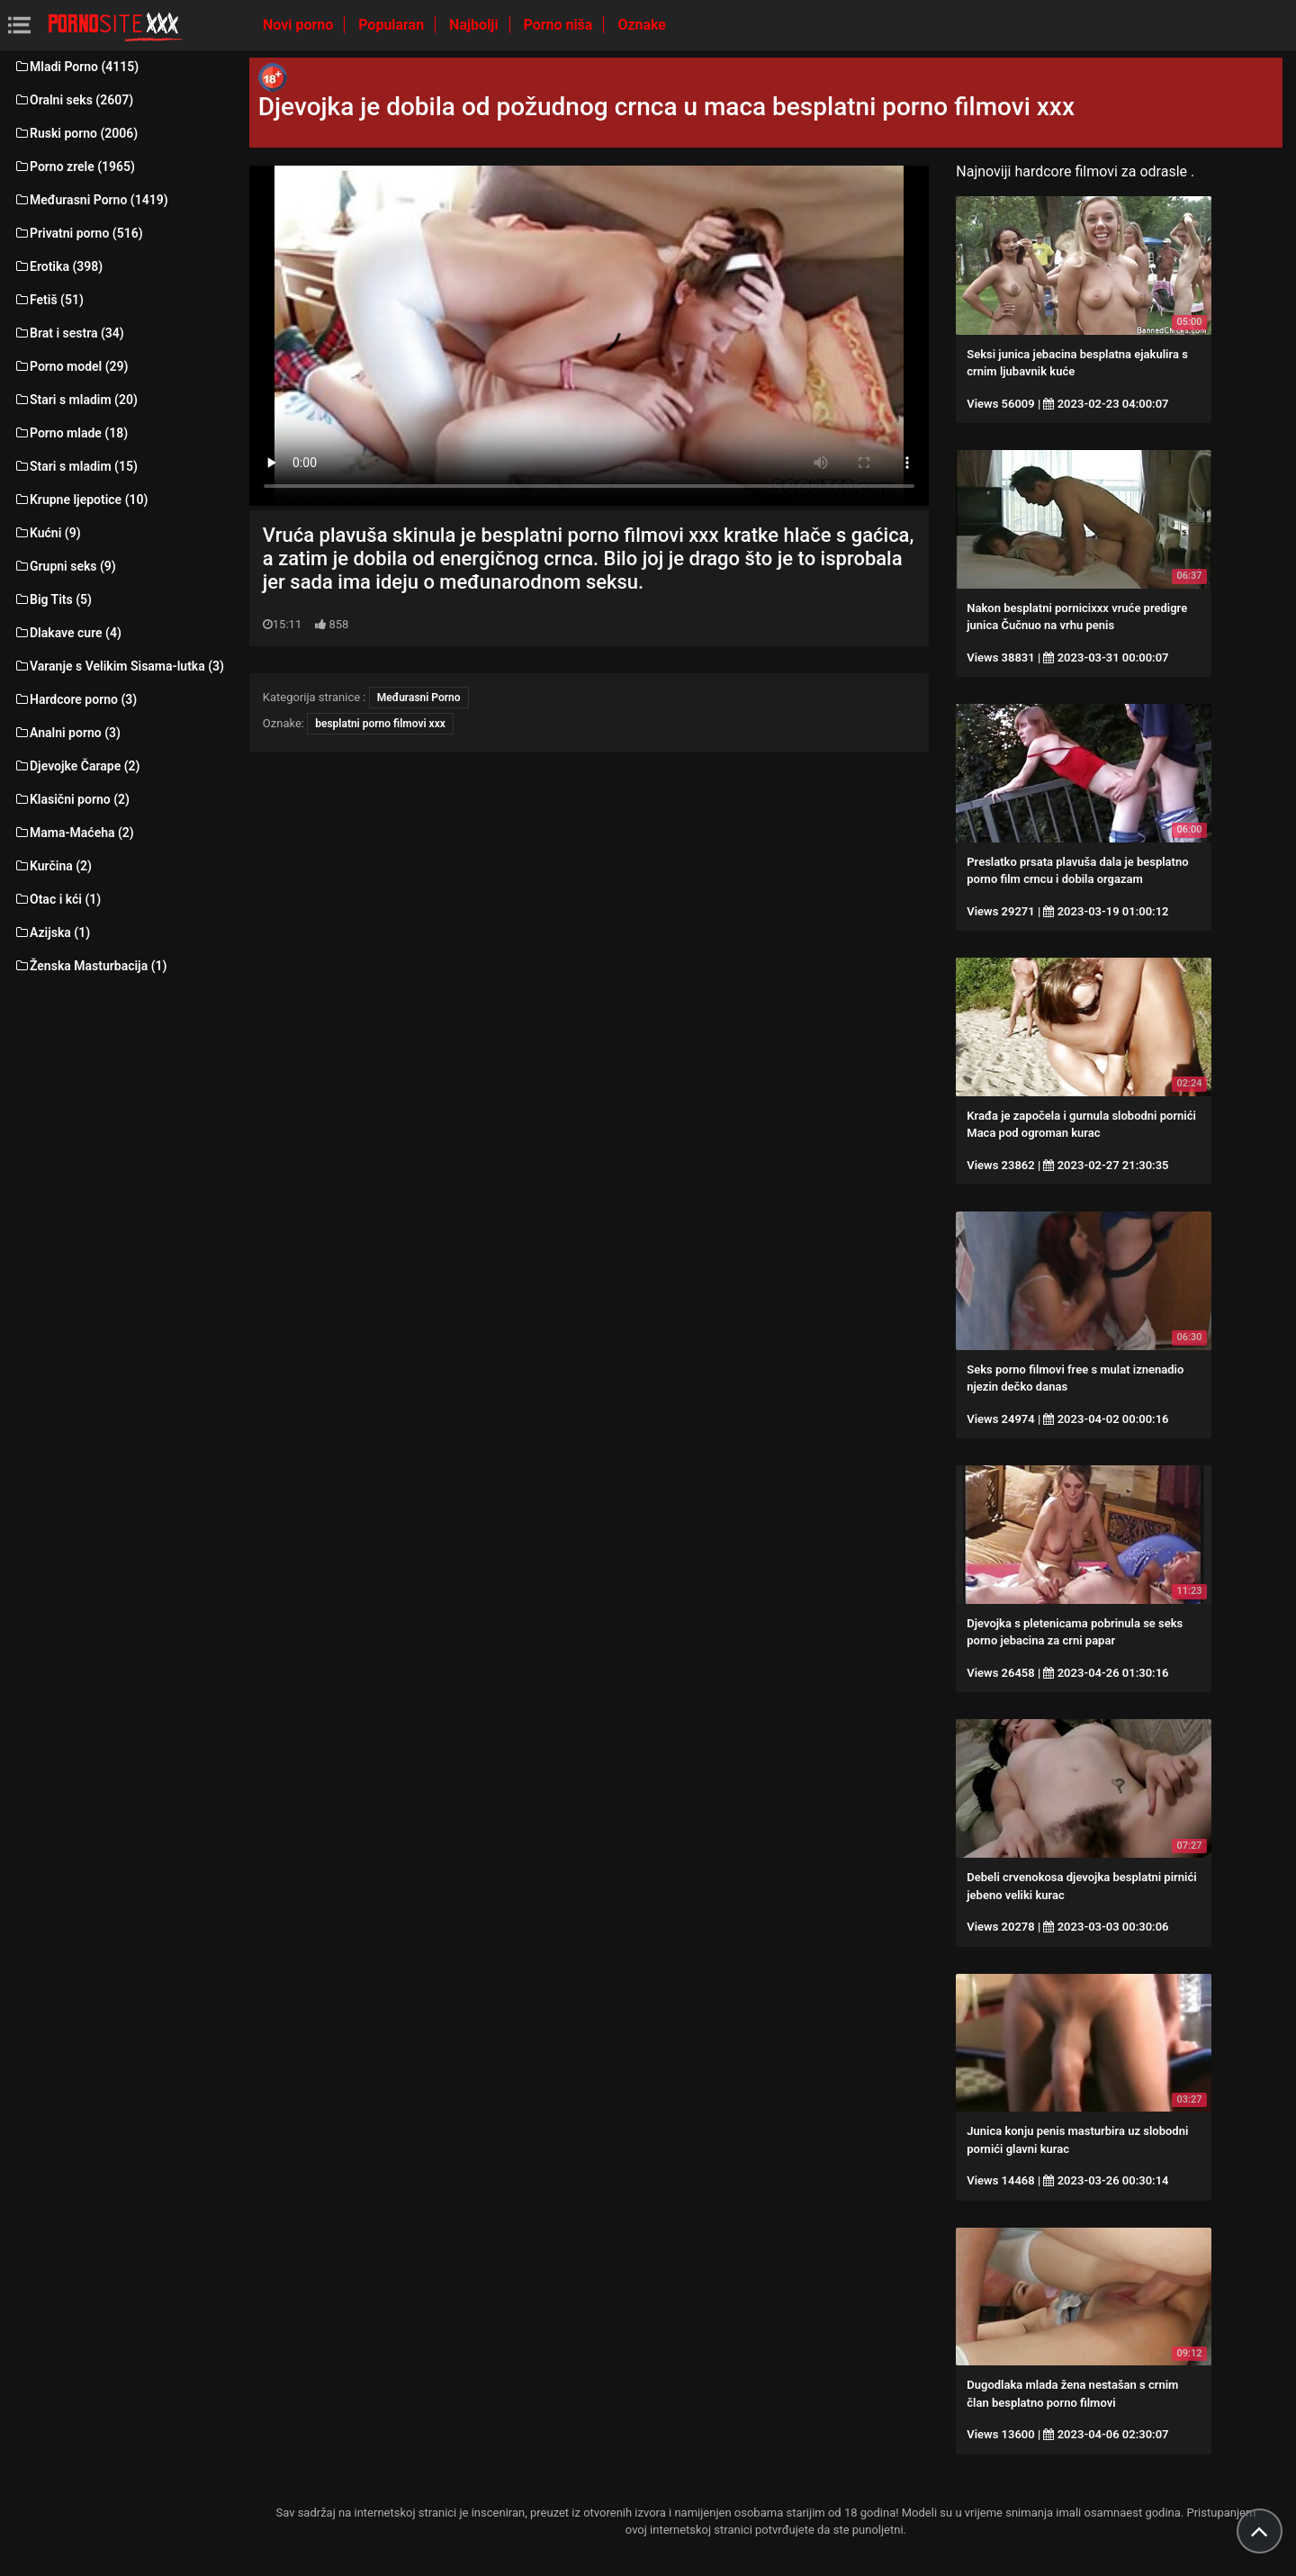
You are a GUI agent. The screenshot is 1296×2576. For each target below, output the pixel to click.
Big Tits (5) (53, 599)
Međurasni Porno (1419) (91, 200)
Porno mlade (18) (71, 433)
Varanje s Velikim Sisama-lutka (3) (119, 666)
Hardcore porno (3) (75, 699)
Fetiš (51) (49, 300)
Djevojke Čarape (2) (77, 766)
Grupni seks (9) (65, 566)
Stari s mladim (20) (76, 399)
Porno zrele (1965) (74, 166)
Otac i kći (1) (57, 899)
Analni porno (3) (67, 732)
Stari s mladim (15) (76, 466)
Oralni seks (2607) (73, 100)
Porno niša (560, 24)
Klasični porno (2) (72, 799)
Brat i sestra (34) (69, 333)
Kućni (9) (47, 533)
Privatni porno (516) (78, 233)
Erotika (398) (58, 266)
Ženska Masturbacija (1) (90, 966)
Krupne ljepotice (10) (81, 499)
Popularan (393, 24)
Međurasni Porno (419, 697)
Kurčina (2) (53, 866)
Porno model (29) (71, 366)
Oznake (641, 24)
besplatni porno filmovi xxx (380, 723)
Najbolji (475, 24)
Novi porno (300, 24)
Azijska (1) (52, 932)
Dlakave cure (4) (68, 633)
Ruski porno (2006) (76, 133)
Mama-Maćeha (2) (74, 832)
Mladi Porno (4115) (76, 66)
